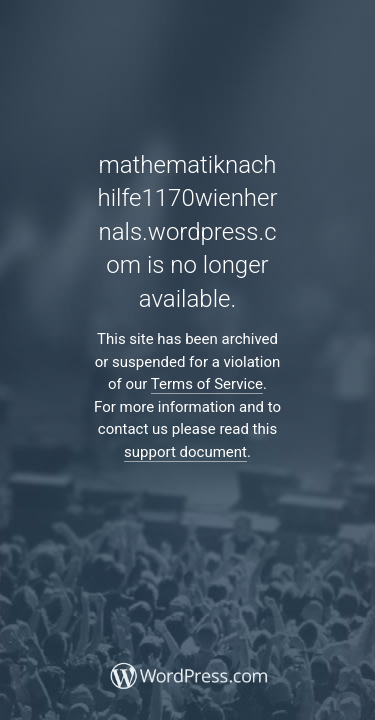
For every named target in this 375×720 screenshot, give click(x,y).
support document (185, 452)
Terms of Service (207, 384)
